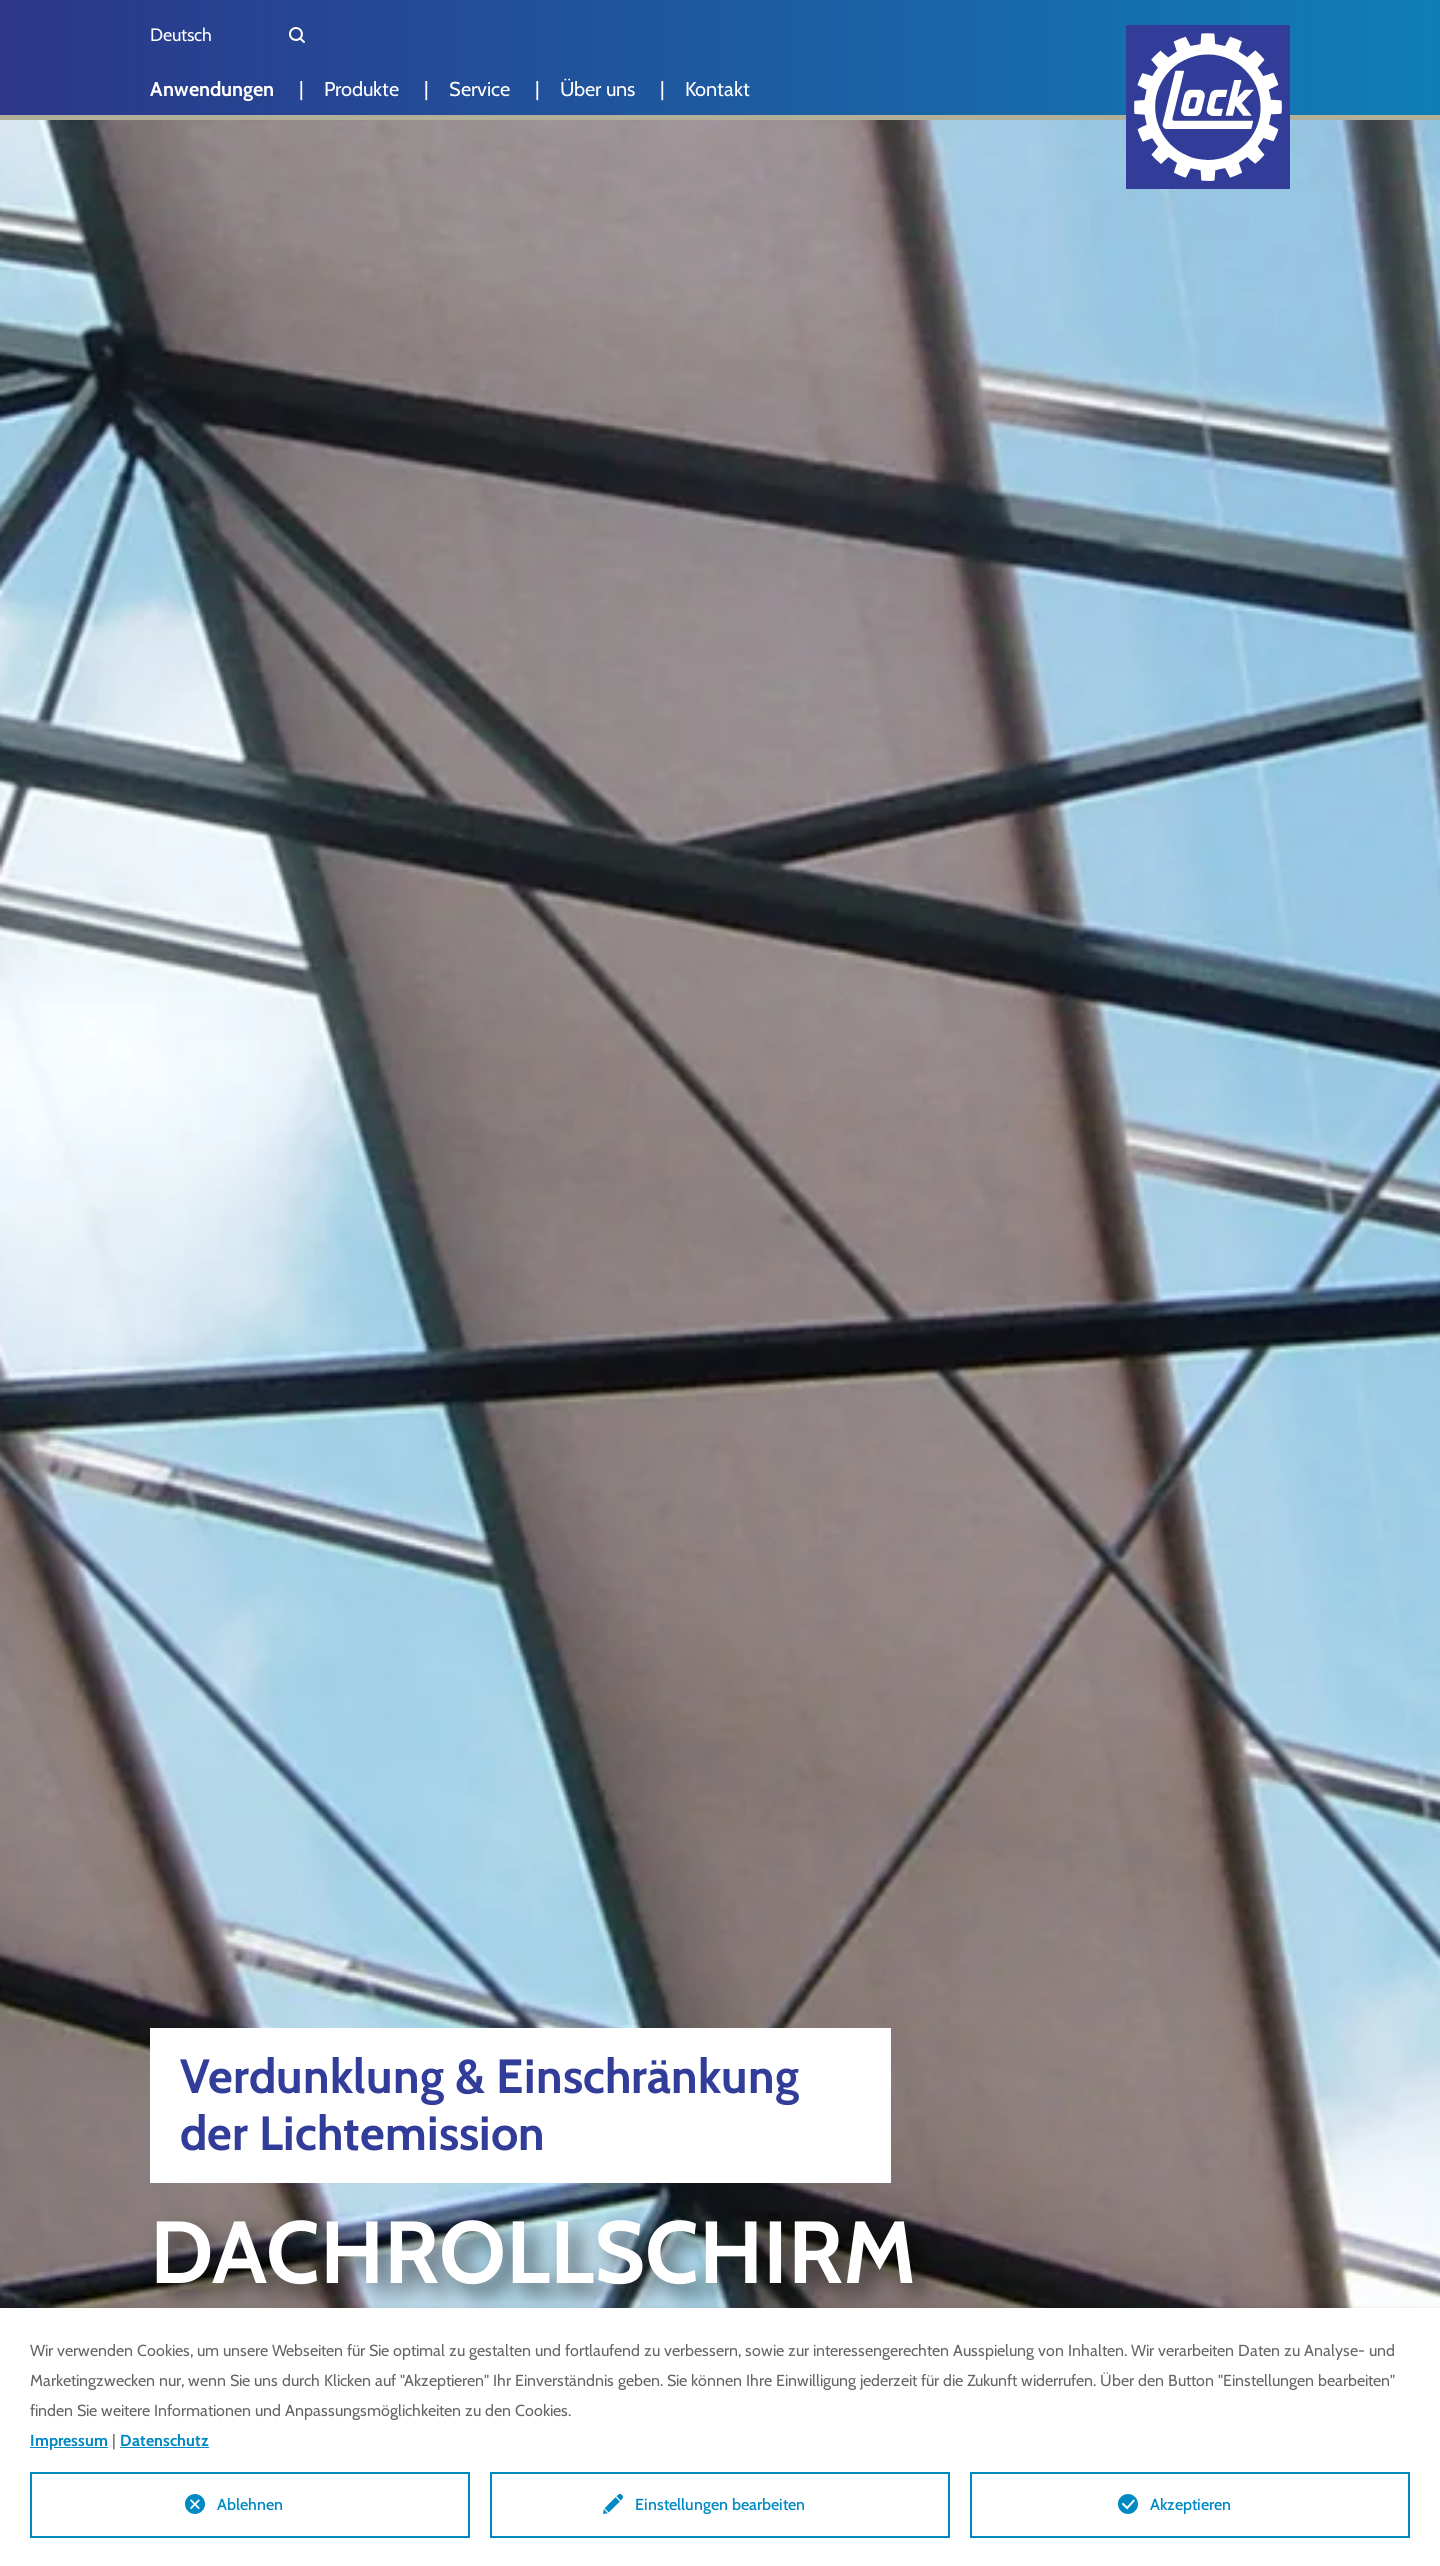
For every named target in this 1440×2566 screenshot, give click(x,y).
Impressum (69, 2440)
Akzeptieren (1190, 2504)
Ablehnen (250, 2504)
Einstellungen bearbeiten (720, 2504)
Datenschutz (164, 2440)
